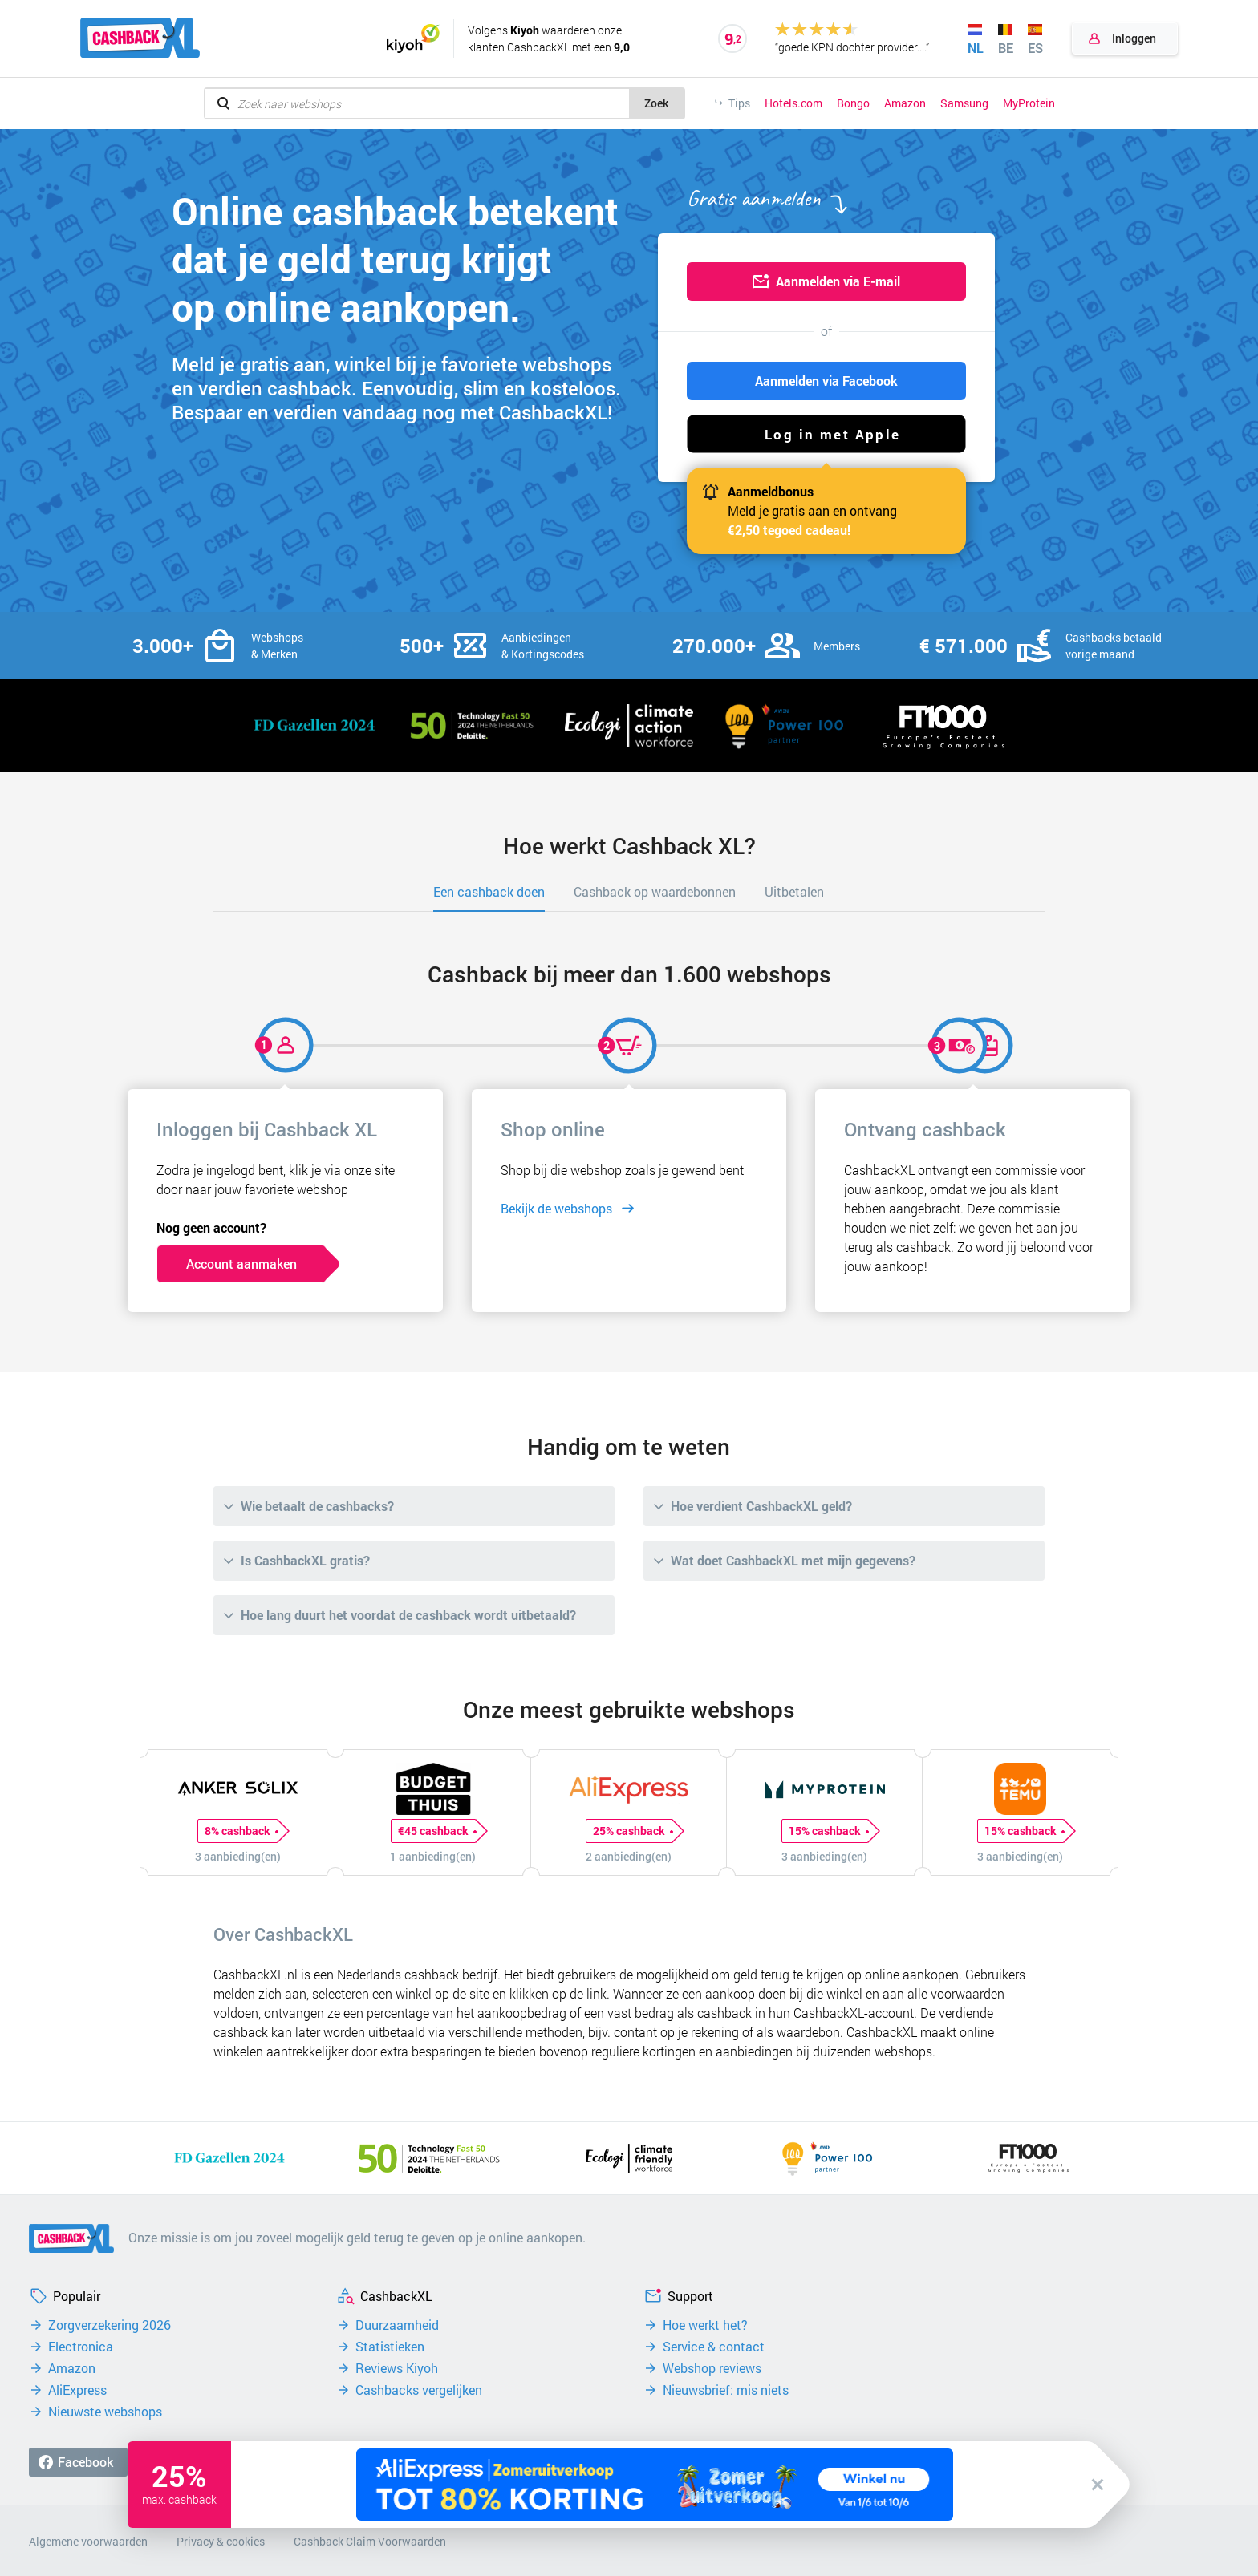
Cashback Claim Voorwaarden (370, 2541)
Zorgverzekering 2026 (109, 2325)
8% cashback (241, 1831)
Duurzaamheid (397, 2325)
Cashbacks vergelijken (418, 2390)
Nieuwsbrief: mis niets (726, 2390)
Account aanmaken (241, 1263)
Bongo (853, 103)
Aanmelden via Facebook (826, 380)
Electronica (80, 2346)
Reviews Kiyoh (396, 2368)
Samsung (964, 103)
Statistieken (389, 2346)
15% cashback (828, 1831)
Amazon (905, 103)
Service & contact (714, 2346)
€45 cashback (437, 1831)
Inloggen (1134, 38)
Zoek (656, 103)
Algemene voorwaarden (88, 2541)
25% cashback (632, 1831)
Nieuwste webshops (105, 2411)
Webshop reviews (712, 2368)
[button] (826, 434)
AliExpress (77, 2390)
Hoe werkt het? (705, 2325)
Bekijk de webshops (556, 1208)
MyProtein (1029, 103)
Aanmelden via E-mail (838, 281)
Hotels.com (793, 103)
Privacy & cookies (221, 2541)
